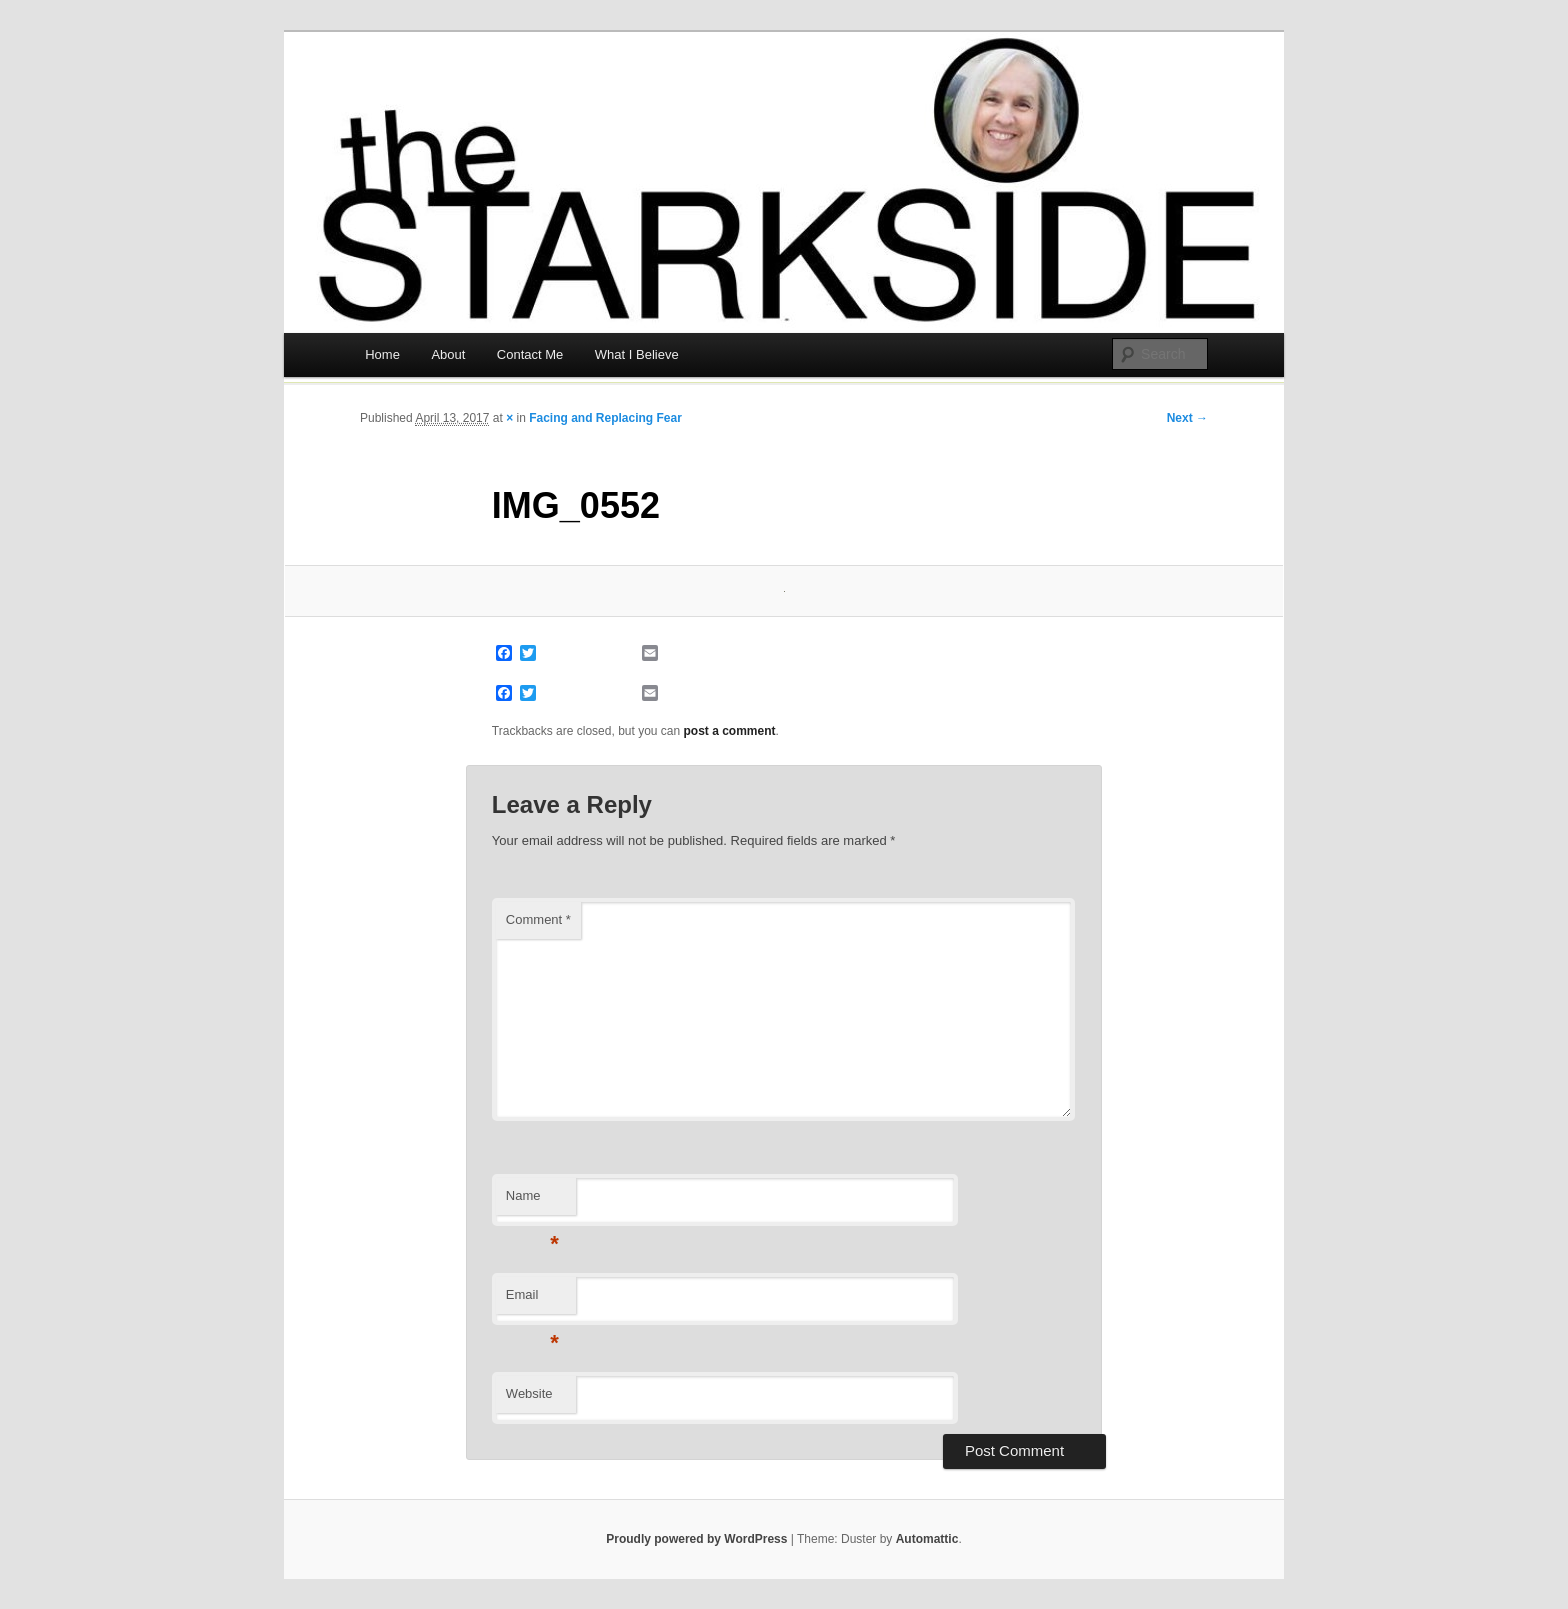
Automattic (927, 1539)
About (448, 354)
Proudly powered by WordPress (696, 1539)
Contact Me (530, 354)
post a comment (730, 731)
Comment (538, 919)
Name (532, 1201)
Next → (1187, 418)
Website (529, 1393)
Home (382, 354)
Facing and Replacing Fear (605, 418)
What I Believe (637, 354)
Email (532, 1300)
